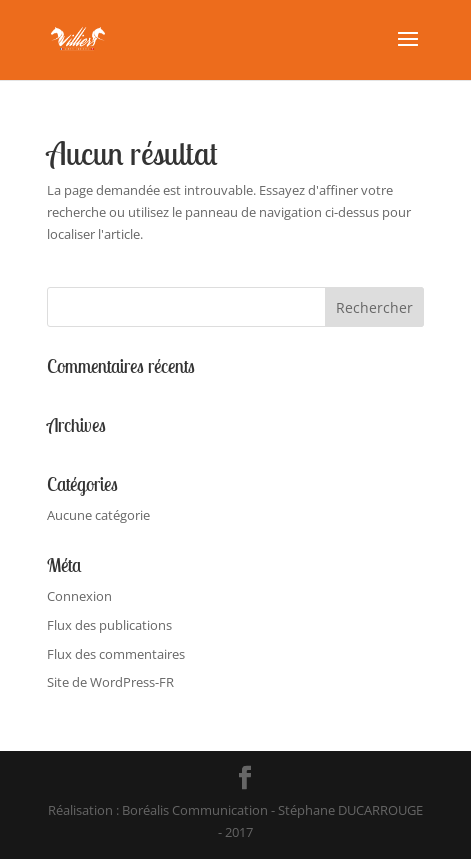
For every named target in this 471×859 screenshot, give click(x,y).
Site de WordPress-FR (110, 682)
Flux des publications (109, 625)
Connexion (79, 596)
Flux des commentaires (116, 654)
